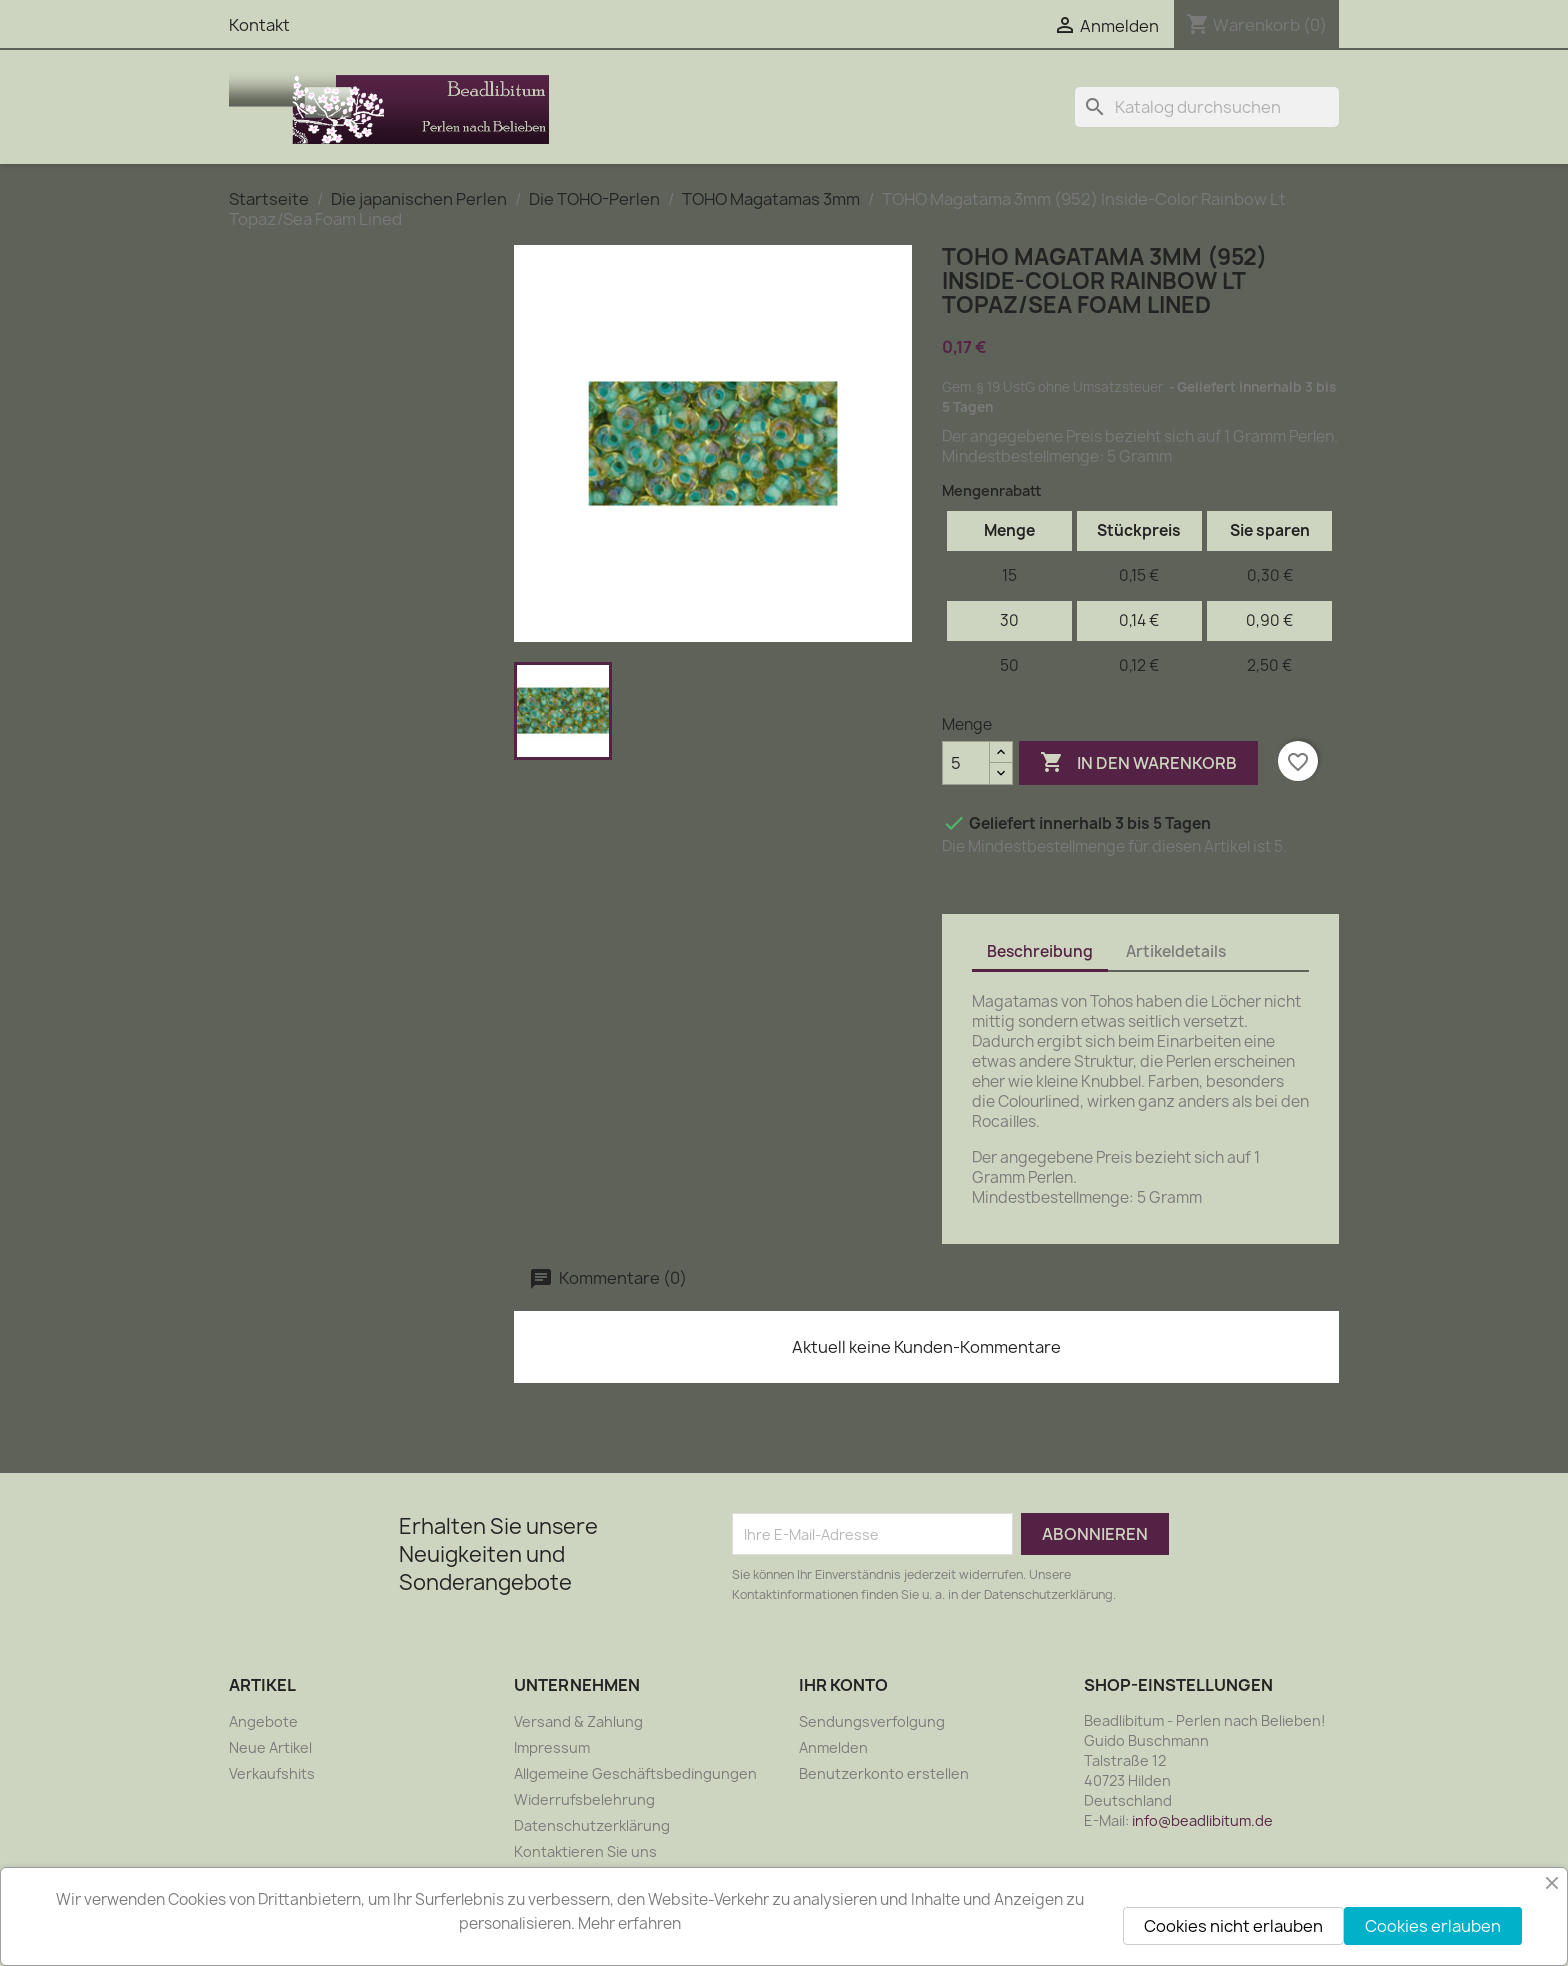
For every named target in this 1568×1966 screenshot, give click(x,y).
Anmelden (833, 1747)
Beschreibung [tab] (1040, 951)
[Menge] (966, 763)
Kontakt (259, 25)
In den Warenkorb (1138, 763)
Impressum (552, 1747)
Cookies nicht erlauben (1233, 1926)
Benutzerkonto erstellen (884, 1773)
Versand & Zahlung (578, 1721)
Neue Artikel (270, 1747)
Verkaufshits (272, 1773)
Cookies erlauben (1433, 1926)
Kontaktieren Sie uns (585, 1851)
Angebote (263, 1721)
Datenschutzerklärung (592, 1825)
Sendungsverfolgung (872, 1721)
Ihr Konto (843, 1685)
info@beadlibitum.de (1202, 1820)
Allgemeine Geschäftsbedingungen (635, 1773)
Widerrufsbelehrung (584, 1799)
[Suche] (1207, 107)
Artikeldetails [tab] (1176, 951)
